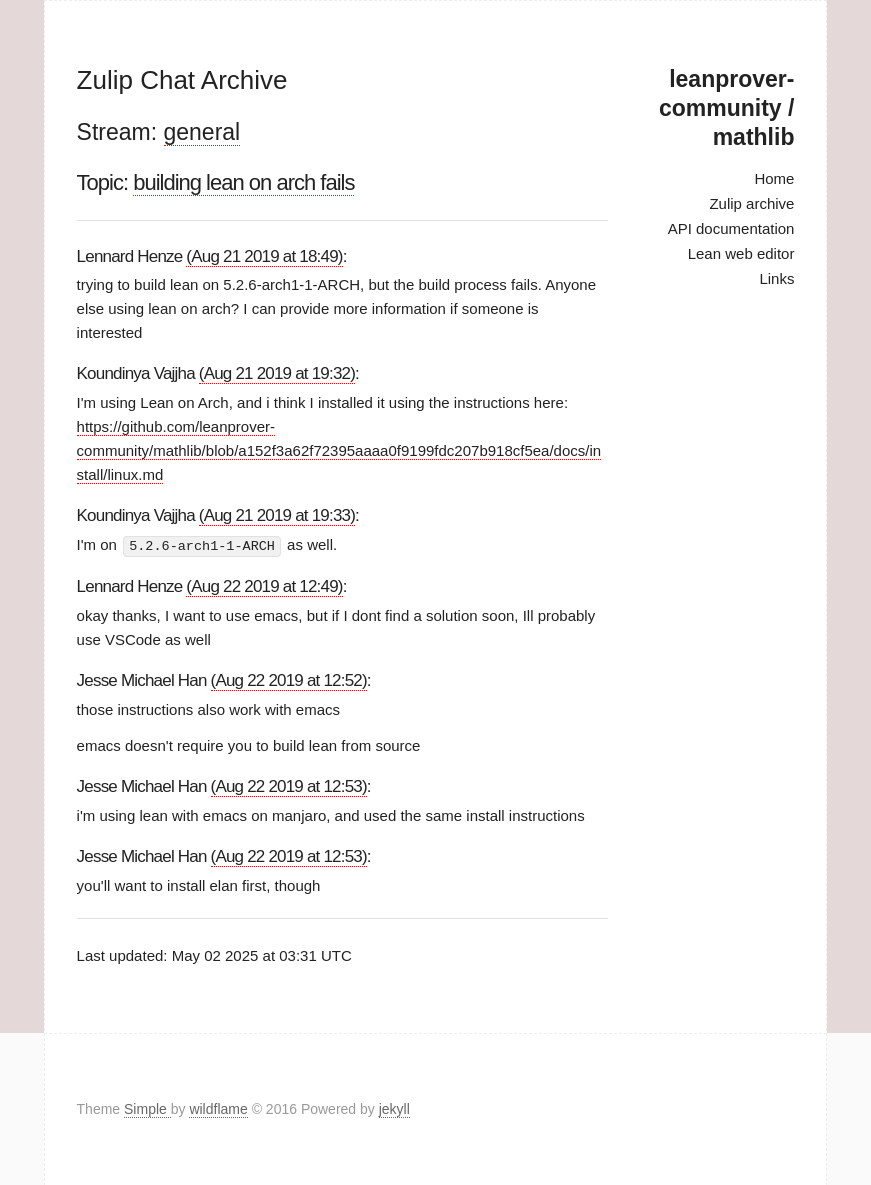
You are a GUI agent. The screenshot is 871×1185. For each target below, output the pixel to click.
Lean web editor (741, 253)
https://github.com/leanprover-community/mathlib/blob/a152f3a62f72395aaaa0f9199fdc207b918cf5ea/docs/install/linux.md (339, 450)
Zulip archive (751, 203)
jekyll (394, 1109)
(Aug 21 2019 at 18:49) (264, 256)
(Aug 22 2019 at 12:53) (289, 786)
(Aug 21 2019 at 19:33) (277, 515)
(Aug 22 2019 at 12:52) (289, 679)
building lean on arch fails (243, 182)
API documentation (731, 228)
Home (774, 178)
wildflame (218, 1109)
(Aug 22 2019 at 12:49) (264, 585)
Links (776, 278)
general (202, 132)
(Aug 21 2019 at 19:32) (277, 373)
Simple (147, 1109)
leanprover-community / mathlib (726, 108)
